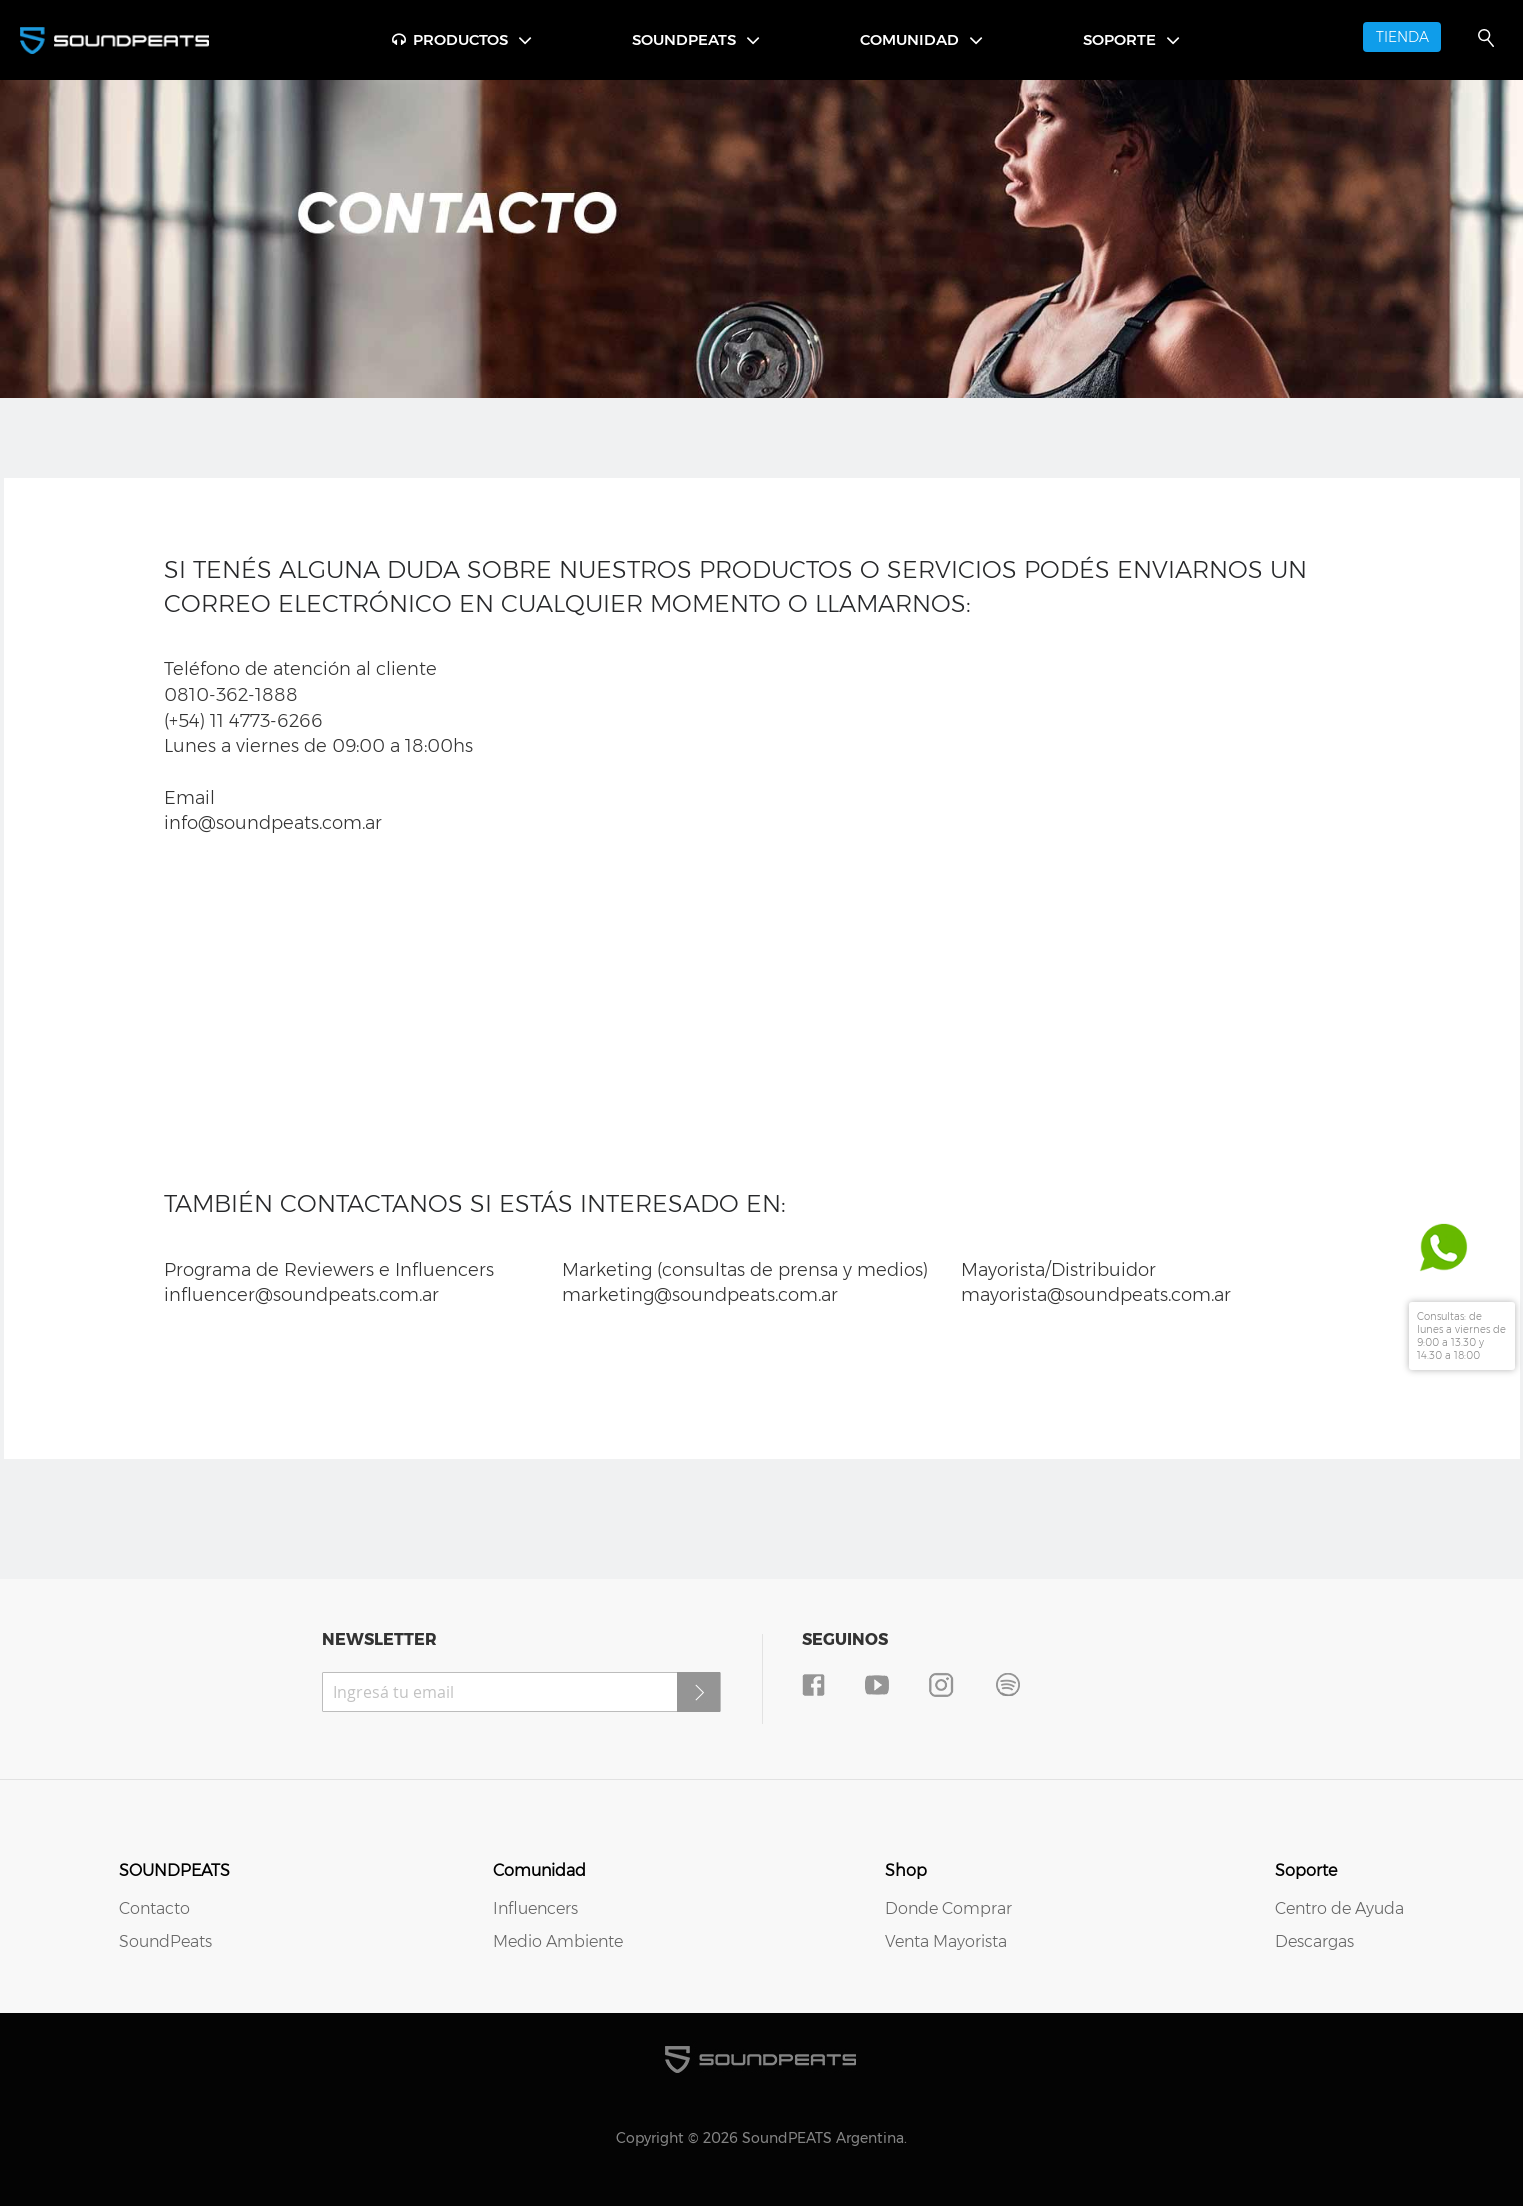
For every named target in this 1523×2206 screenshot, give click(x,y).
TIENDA (1402, 37)
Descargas (1314, 1941)
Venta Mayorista (946, 1941)
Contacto (154, 1908)
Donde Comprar (948, 1908)
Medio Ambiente (558, 1941)
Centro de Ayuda (1339, 1908)
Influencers (535, 1908)
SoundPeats (165, 1941)
